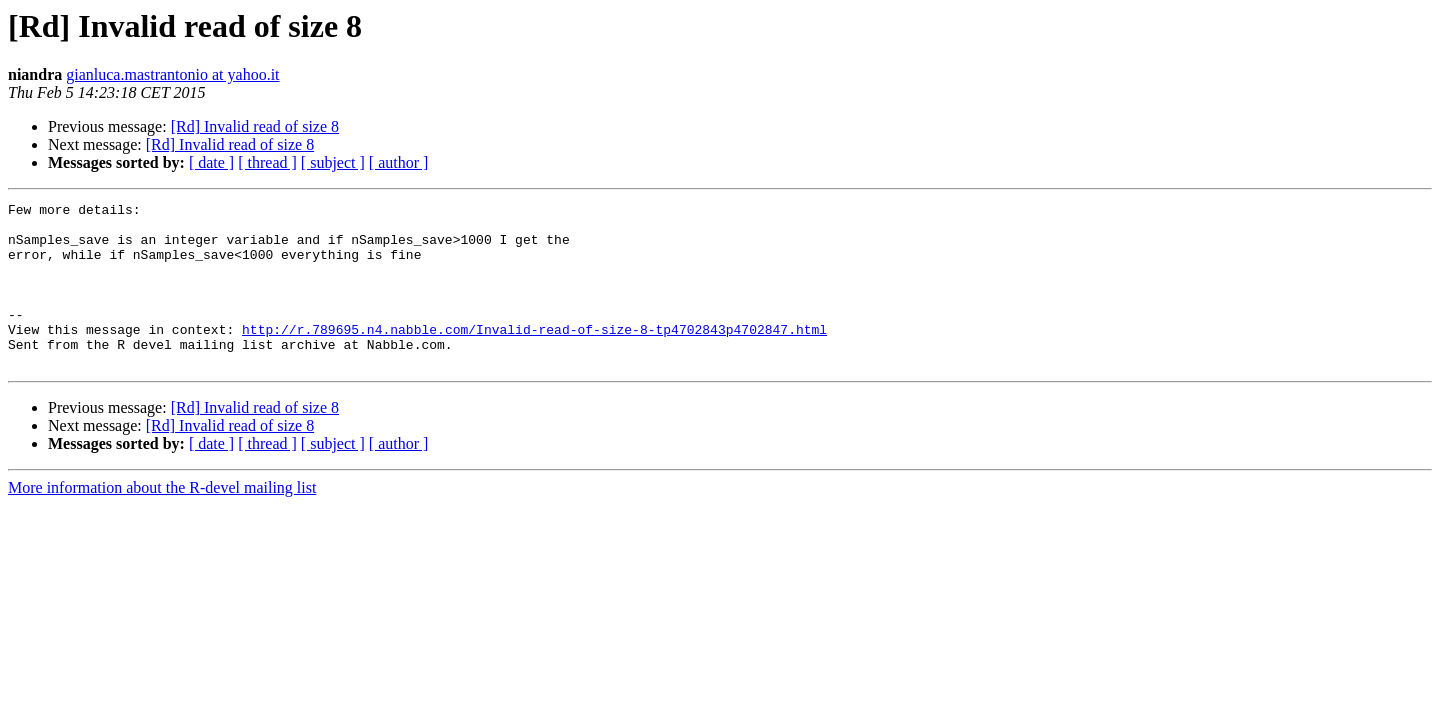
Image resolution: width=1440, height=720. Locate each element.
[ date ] (211, 162)
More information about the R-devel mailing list (162, 520)
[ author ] (399, 162)
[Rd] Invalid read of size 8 (255, 126)
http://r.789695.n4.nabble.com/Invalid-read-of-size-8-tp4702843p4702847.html (534, 356)
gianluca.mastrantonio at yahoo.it (172, 74)
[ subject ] (333, 162)
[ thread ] (267, 162)
